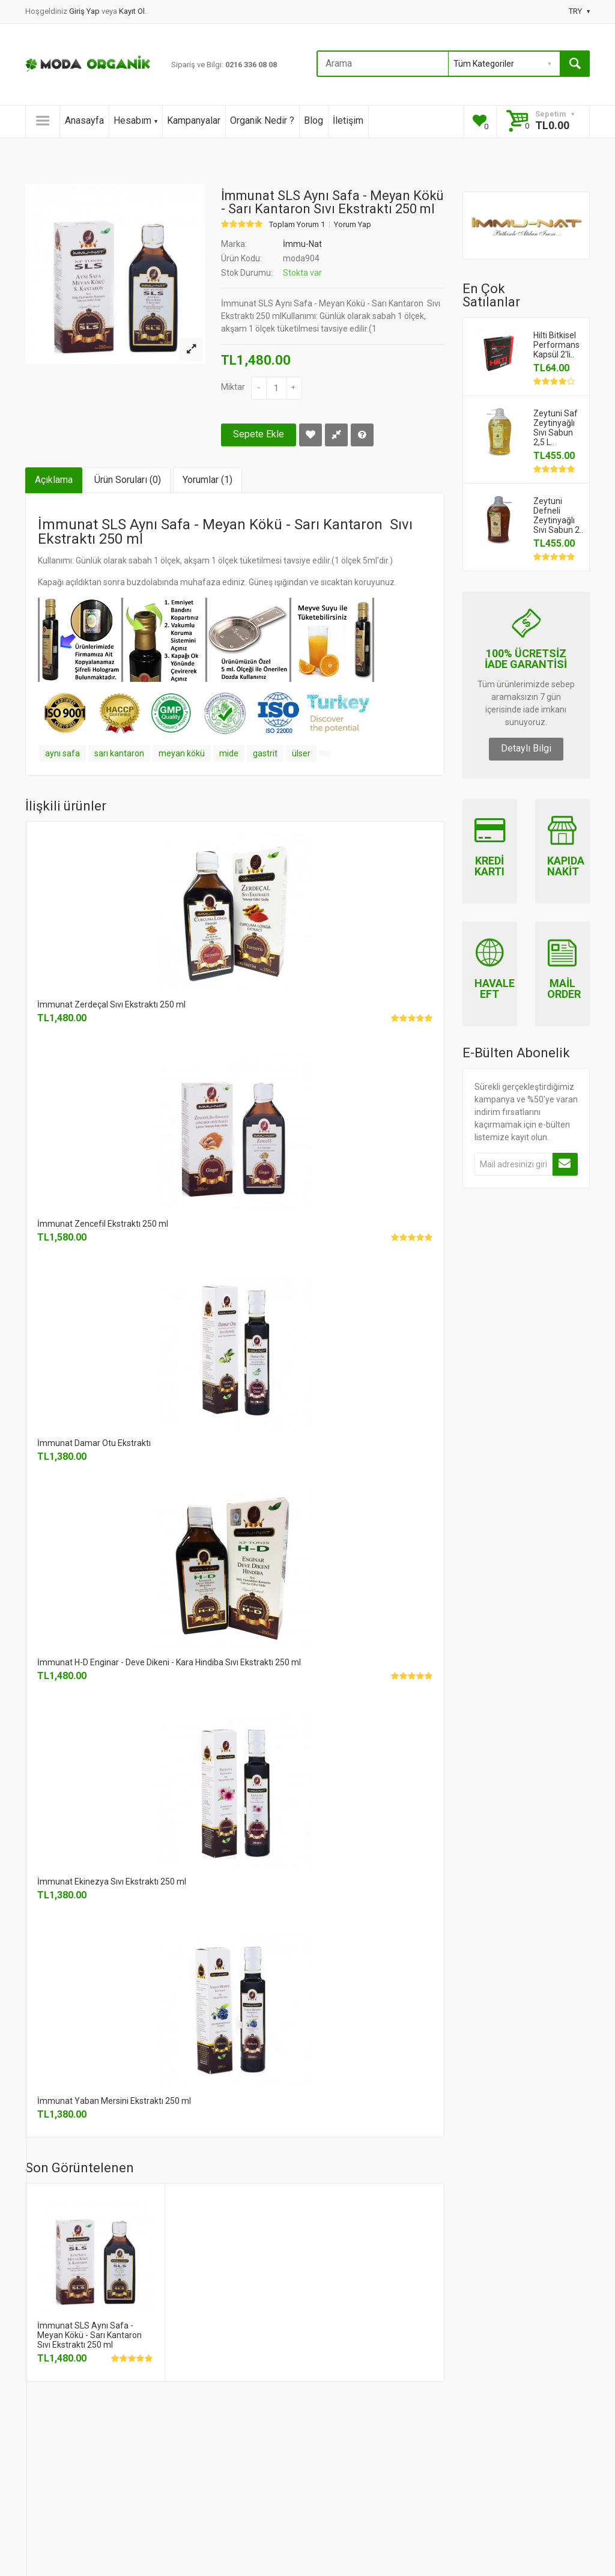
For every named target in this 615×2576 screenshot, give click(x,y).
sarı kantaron (119, 753)
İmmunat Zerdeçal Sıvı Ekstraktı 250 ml (111, 1004)
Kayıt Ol (132, 11)
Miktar (233, 387)
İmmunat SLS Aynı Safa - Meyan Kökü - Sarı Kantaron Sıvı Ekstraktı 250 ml (89, 2335)
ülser (301, 753)
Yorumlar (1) (207, 479)
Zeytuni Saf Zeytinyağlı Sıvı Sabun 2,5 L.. (555, 428)
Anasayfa (84, 120)
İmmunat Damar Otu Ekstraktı (94, 1443)
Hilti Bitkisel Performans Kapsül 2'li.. (556, 344)
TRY (579, 11)
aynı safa (62, 753)
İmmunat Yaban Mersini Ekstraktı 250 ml (114, 2101)
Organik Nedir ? (262, 120)
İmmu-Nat (302, 244)
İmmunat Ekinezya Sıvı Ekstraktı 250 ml (111, 1881)
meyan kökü (182, 753)
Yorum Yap (352, 224)
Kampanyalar (193, 120)
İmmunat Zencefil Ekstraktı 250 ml (102, 1224)
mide (228, 753)
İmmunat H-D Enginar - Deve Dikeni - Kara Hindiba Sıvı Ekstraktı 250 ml (169, 1662)
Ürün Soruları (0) (127, 479)
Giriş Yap (85, 11)
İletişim (348, 120)
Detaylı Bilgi (526, 748)
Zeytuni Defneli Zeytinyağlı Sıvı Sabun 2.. (558, 515)
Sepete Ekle (258, 434)
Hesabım (135, 120)
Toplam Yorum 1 (297, 224)
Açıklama (54, 479)
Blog (313, 120)
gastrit (265, 753)
